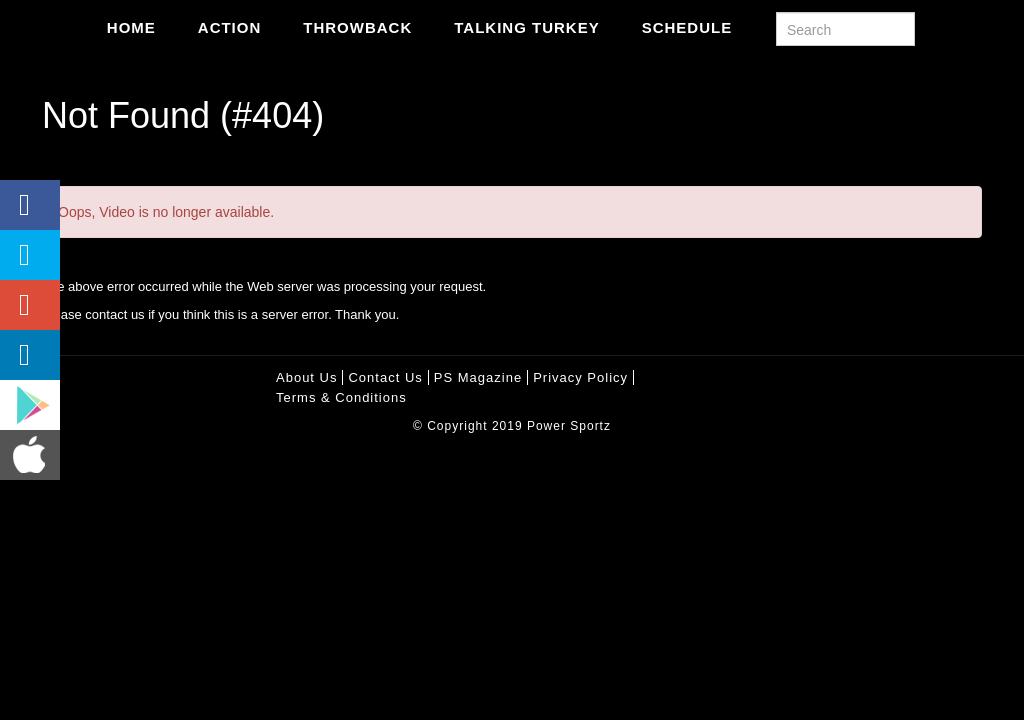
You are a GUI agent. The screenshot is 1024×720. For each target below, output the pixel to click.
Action (230, 27)
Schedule (687, 27)
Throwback (357, 27)
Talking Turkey (526, 27)
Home (131, 27)
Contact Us (385, 377)
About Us (306, 377)
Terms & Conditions (341, 397)
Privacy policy (580, 377)
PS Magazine (478, 377)
